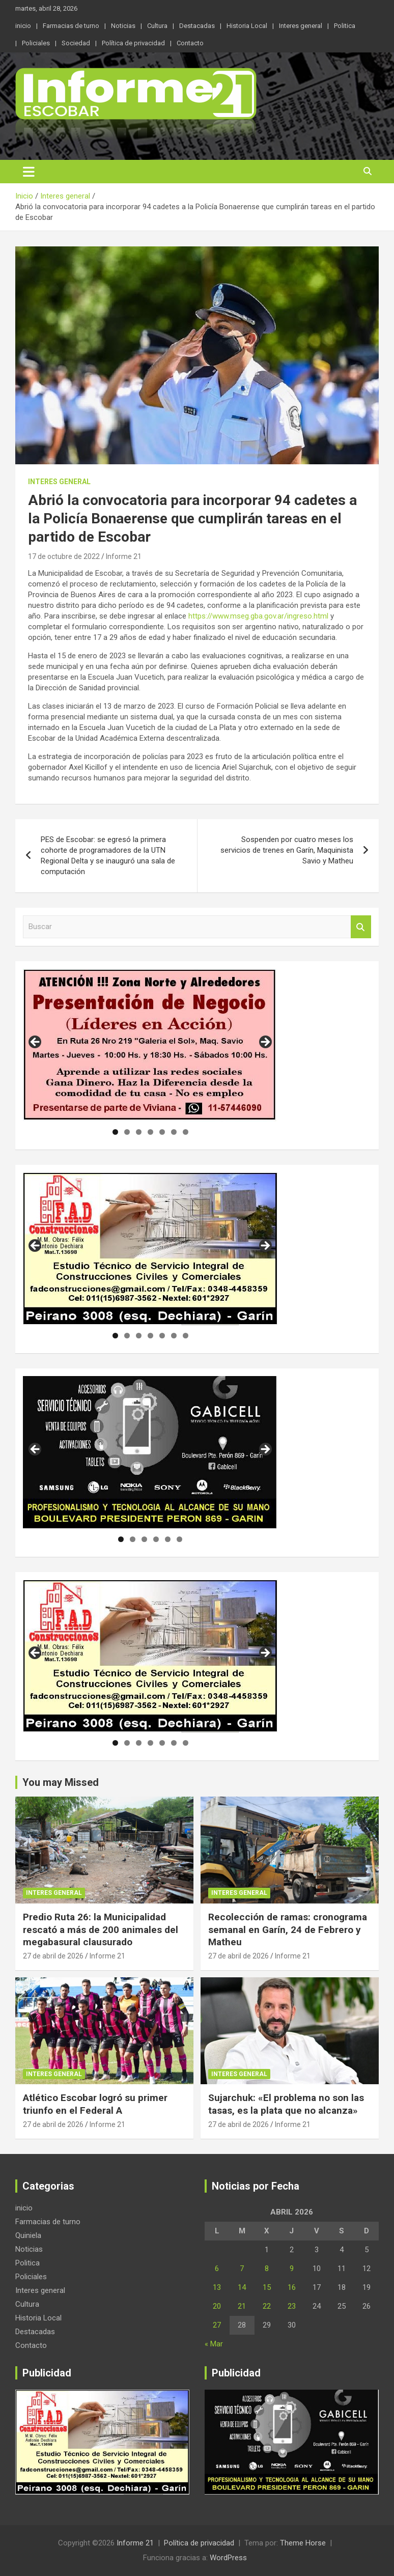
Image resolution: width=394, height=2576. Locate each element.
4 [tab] (150, 1132)
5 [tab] (162, 1132)
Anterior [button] (35, 1042)
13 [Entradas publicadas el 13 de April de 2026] (217, 2287)
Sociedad (76, 43)
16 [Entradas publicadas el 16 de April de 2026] (292, 2287)
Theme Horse (303, 2542)
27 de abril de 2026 (53, 1956)
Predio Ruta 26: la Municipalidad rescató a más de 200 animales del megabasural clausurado (100, 1929)
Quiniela (28, 2235)
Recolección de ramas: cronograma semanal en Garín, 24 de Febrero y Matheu (287, 1929)
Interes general (300, 26)
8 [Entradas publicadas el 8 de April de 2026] (267, 2268)
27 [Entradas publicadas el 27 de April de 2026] (217, 2325)
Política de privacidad (133, 43)
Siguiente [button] (264, 1042)
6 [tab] (174, 1132)
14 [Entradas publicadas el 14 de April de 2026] (242, 2287)
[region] (150, 1045)
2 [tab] (127, 1132)
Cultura (157, 26)
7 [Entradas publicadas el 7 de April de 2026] (242, 2268)
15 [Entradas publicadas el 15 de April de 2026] (267, 2287)
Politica (344, 26)
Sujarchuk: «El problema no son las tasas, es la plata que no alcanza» (286, 2104)
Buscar (361, 926)
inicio (23, 26)
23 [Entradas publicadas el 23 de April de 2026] (292, 2306)
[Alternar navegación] (28, 171)
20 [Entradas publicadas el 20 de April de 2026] (217, 2306)
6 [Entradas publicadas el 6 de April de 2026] (217, 2268)
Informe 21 (124, 556)
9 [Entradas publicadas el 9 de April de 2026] (292, 2268)
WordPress (228, 2557)
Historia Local (247, 26)
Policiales (36, 43)
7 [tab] (185, 1132)
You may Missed (60, 1782)
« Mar (214, 2343)
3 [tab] (139, 1132)
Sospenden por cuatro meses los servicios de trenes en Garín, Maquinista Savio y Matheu (286, 850)
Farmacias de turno (71, 26)
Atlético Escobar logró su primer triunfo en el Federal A (95, 2104)
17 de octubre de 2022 (64, 556)
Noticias (123, 26)
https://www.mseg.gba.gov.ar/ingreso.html (258, 616)
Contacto (190, 43)
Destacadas (197, 26)
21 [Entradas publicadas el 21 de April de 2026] (242, 2306)
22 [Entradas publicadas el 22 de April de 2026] (267, 2306)
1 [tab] (115, 1132)
